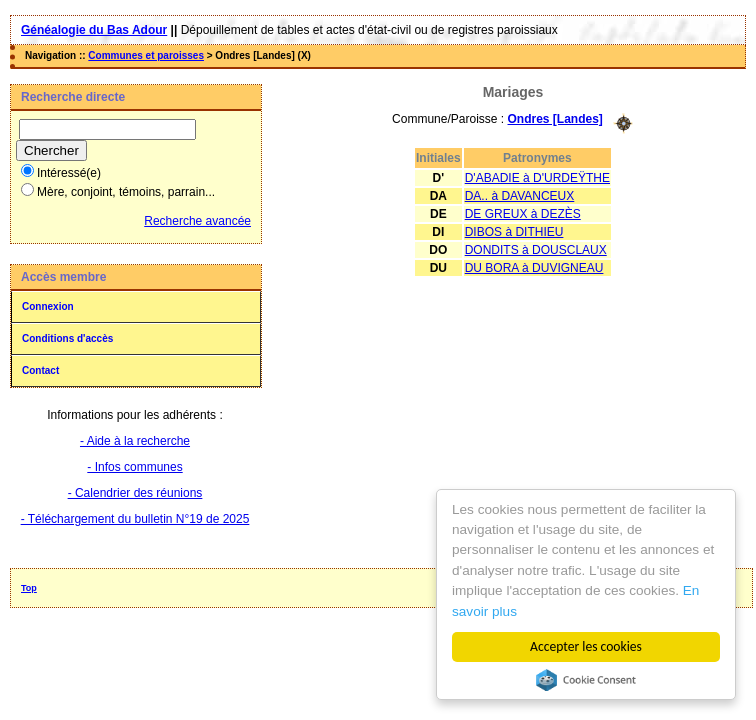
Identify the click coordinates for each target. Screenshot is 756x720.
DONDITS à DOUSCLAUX (536, 250)
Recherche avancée (197, 221)
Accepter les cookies (586, 646)
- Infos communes (134, 467)
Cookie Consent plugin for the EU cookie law (586, 680)
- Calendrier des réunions (135, 493)
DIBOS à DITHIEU (514, 232)
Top (29, 588)
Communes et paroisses (146, 55)
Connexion (48, 306)
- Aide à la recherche (135, 441)
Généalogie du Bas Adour (94, 30)
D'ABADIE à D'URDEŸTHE (537, 178)
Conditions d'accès (67, 338)
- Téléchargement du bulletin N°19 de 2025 (135, 519)
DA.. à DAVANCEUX (520, 196)
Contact (40, 370)
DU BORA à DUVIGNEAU (534, 268)
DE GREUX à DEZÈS (523, 214)
